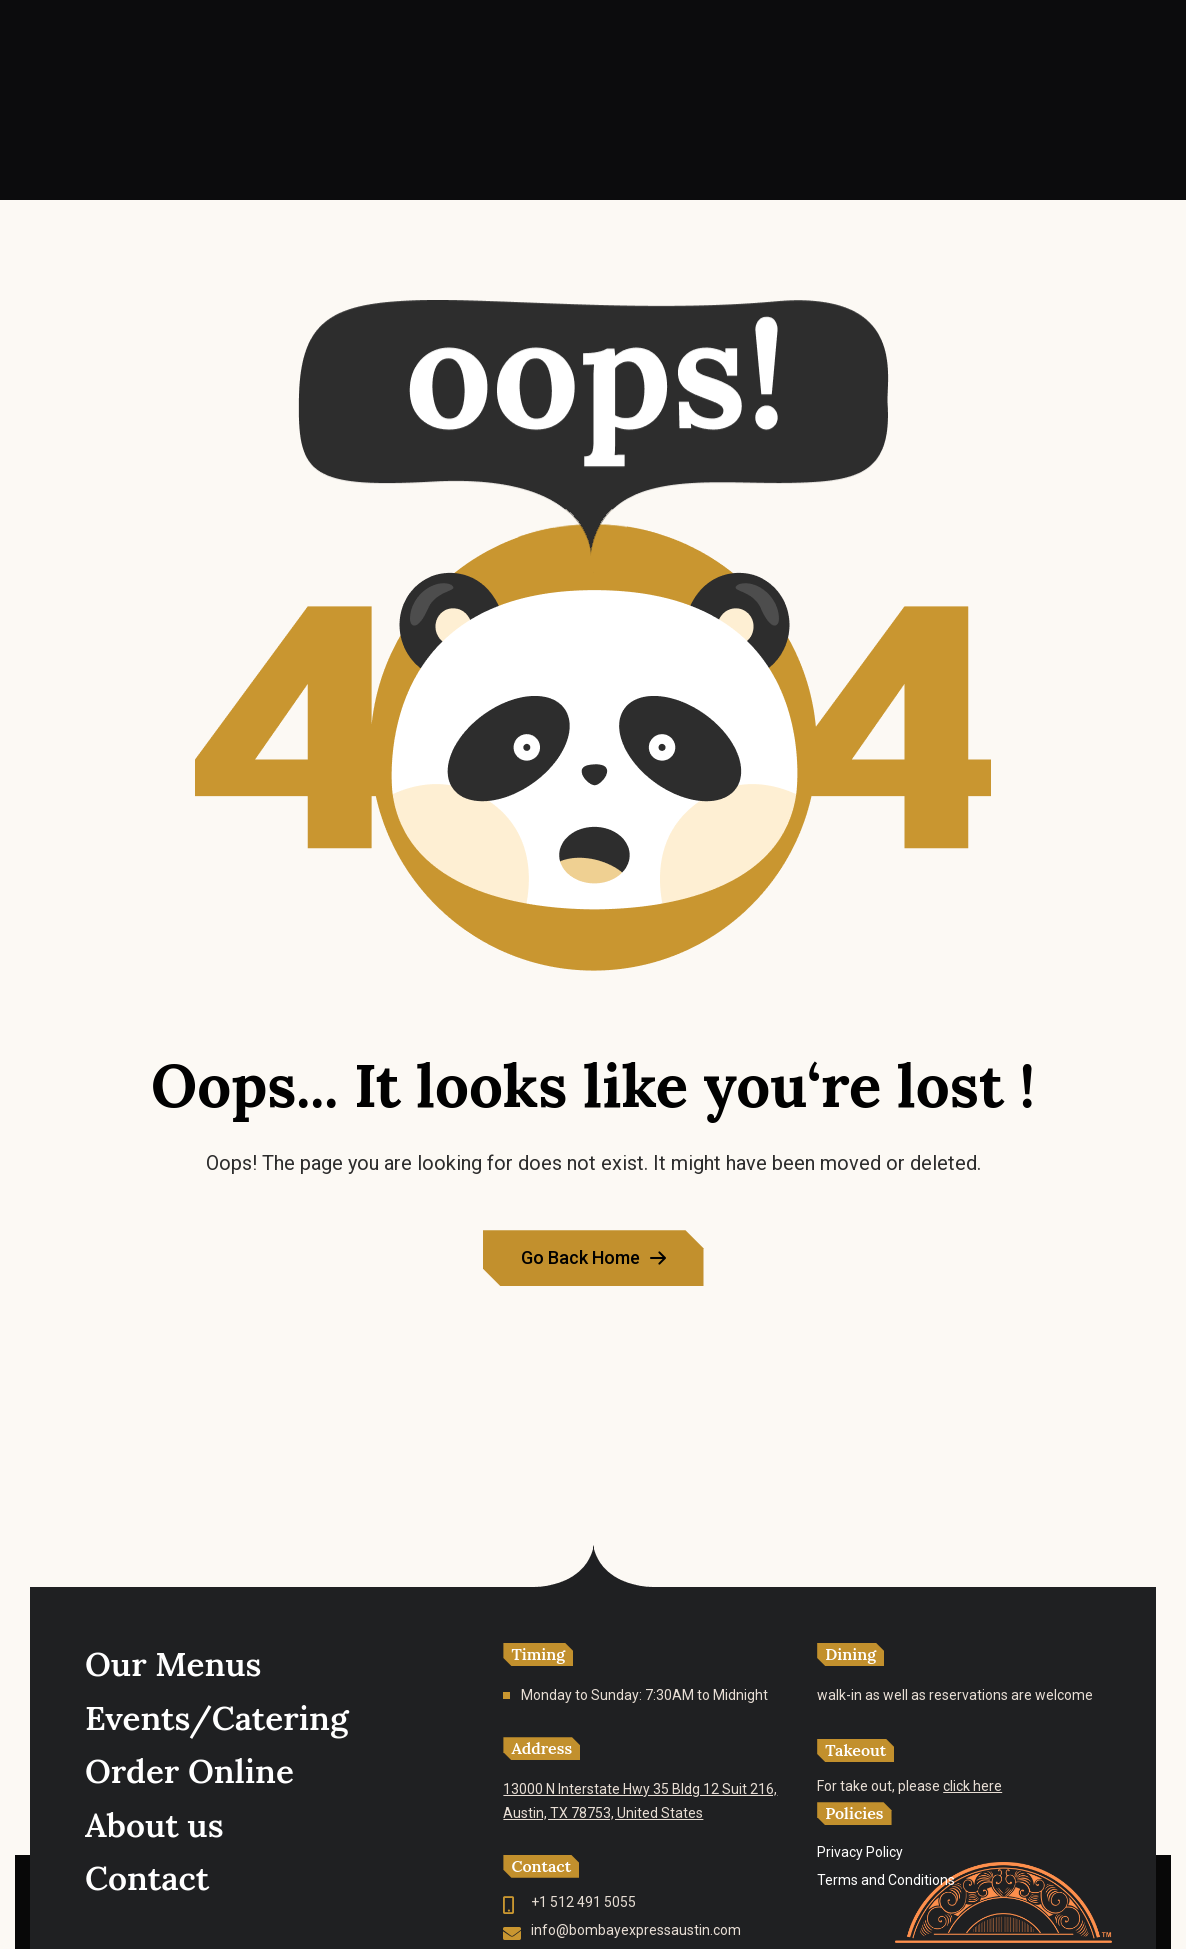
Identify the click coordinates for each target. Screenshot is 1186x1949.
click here (972, 1786)
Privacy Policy (860, 1852)
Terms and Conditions (886, 1880)
